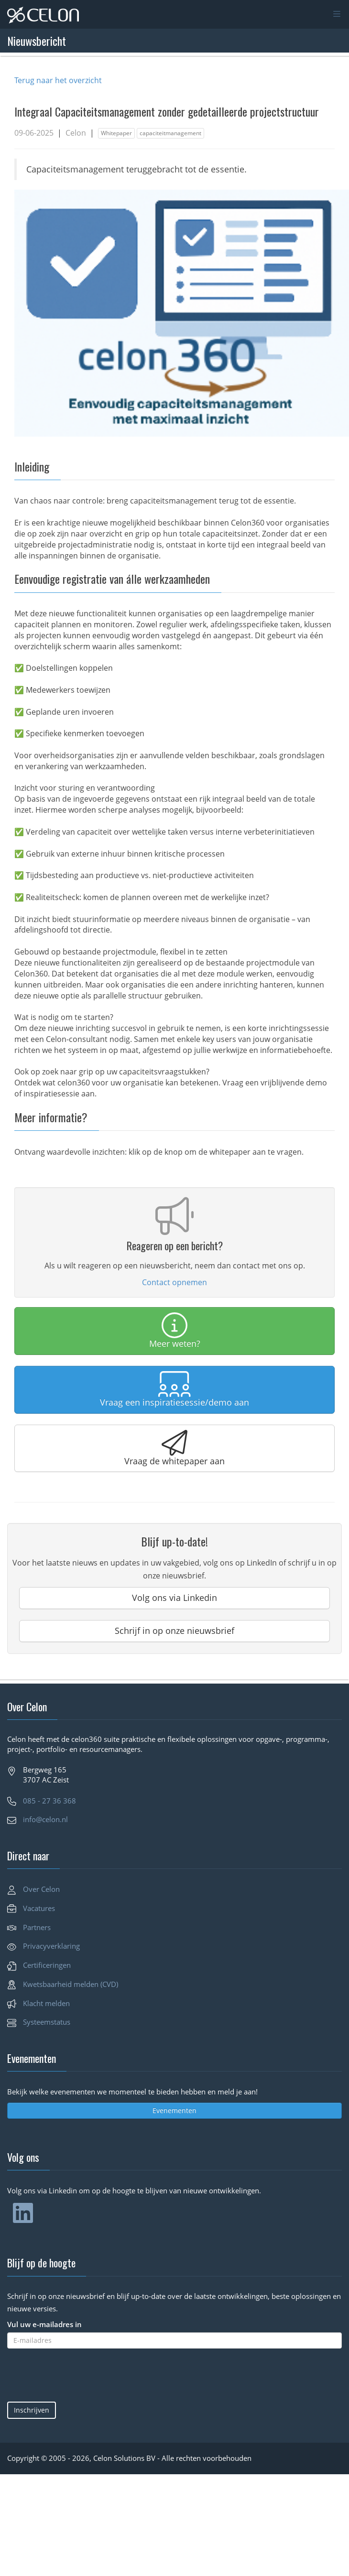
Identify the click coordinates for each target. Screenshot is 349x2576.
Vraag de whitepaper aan (174, 1448)
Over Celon (41, 1889)
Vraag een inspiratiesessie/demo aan (174, 1389)
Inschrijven (31, 2410)
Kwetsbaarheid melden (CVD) (70, 1984)
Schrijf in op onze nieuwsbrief (174, 1630)
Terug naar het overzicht (58, 80)
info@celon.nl (45, 1819)
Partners (37, 1927)
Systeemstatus (46, 2022)
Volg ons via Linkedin (174, 1597)
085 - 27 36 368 (49, 1800)
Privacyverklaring (51, 1946)
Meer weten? (174, 1330)
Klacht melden (46, 2003)
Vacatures (39, 1908)
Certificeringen (47, 1965)
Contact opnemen (174, 1282)
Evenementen (174, 2110)
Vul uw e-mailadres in (44, 2324)
